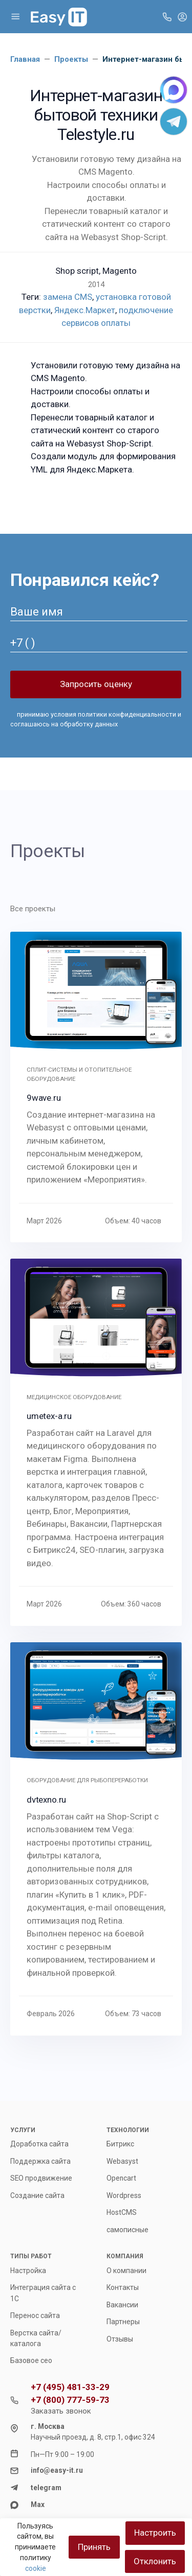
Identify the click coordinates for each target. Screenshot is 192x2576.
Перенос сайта (35, 2315)
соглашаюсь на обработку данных (64, 724)
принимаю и (95, 719)
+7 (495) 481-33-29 (70, 2387)
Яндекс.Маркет (84, 310)
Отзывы (119, 2339)
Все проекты (32, 908)
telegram (46, 2488)
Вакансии (122, 2305)
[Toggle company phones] (167, 16)
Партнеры (123, 2322)
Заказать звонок (61, 2411)
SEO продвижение (41, 2178)
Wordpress (123, 2195)
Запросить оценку (96, 684)
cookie (35, 2568)
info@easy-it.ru (57, 2470)
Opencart (121, 2178)
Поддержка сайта (40, 2161)
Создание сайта (37, 2195)
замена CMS (67, 297)
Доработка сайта (39, 2144)
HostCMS (121, 2212)
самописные (127, 2230)
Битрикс (120, 2144)
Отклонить (155, 2561)
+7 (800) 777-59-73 (70, 2400)
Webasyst (122, 2161)
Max (38, 2504)
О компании (126, 2270)
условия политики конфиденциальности (113, 714)
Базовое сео (31, 2360)
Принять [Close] (94, 2547)
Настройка (28, 2270)
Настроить (155, 2532)
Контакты (122, 2287)
